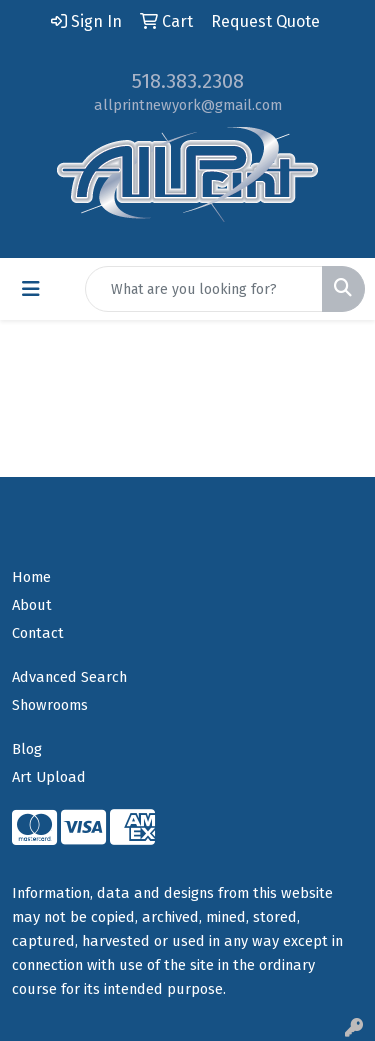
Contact (38, 633)
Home (31, 577)
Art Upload (49, 777)
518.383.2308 (188, 81)
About (32, 605)
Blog (27, 749)
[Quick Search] (204, 289)
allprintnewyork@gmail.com (188, 105)
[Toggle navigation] (31, 289)
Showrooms (50, 705)
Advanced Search (69, 677)
